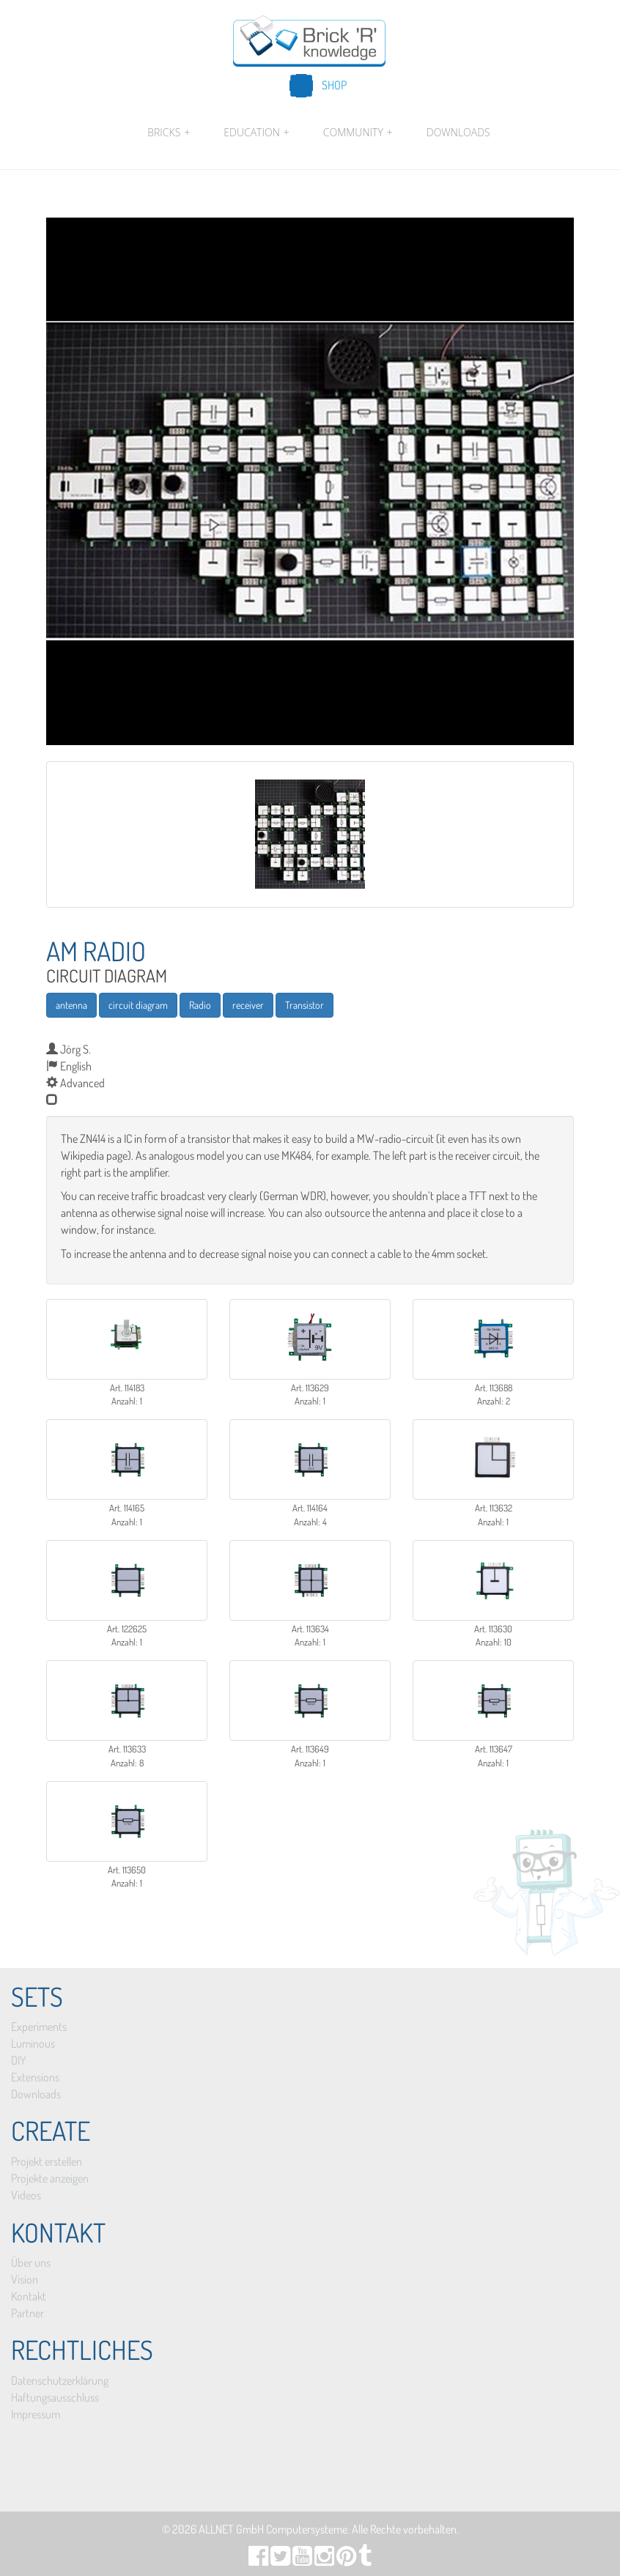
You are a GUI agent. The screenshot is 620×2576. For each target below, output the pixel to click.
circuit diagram (138, 1005)
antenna (71, 1005)
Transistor (304, 1005)
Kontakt (28, 2296)
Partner (27, 2313)
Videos (26, 2195)
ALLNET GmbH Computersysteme (273, 2529)
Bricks (168, 132)
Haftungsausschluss (55, 2397)
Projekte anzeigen (50, 2178)
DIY (18, 2060)
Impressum (35, 2414)
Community (358, 132)
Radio (200, 1005)
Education (256, 132)
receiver (248, 1005)
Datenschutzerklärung (59, 2380)
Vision (24, 2279)
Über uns (31, 2262)
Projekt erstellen (46, 2161)
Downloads (458, 132)
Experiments (39, 2026)
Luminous (33, 2043)
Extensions (35, 2077)
